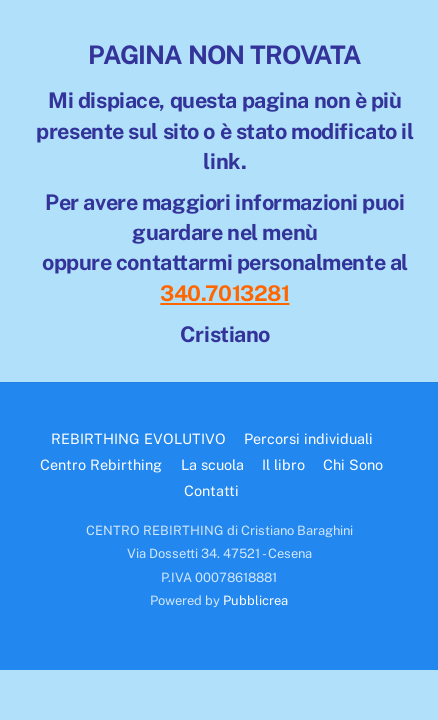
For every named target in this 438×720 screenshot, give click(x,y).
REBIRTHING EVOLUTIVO (138, 438)
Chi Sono (353, 464)
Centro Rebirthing (101, 464)
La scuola (212, 464)
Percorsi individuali (308, 438)
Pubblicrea (255, 600)
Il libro (283, 464)
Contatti (211, 490)
